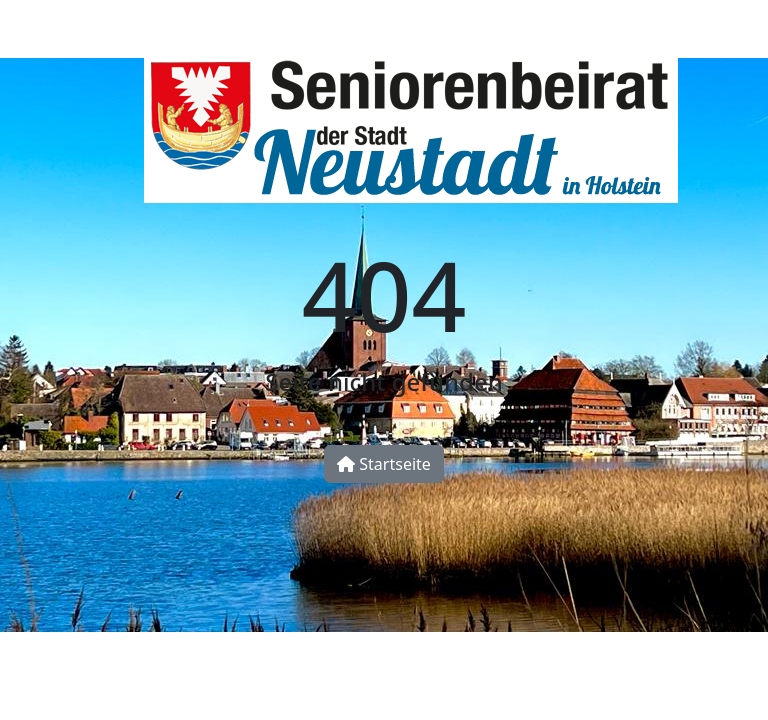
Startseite (384, 464)
